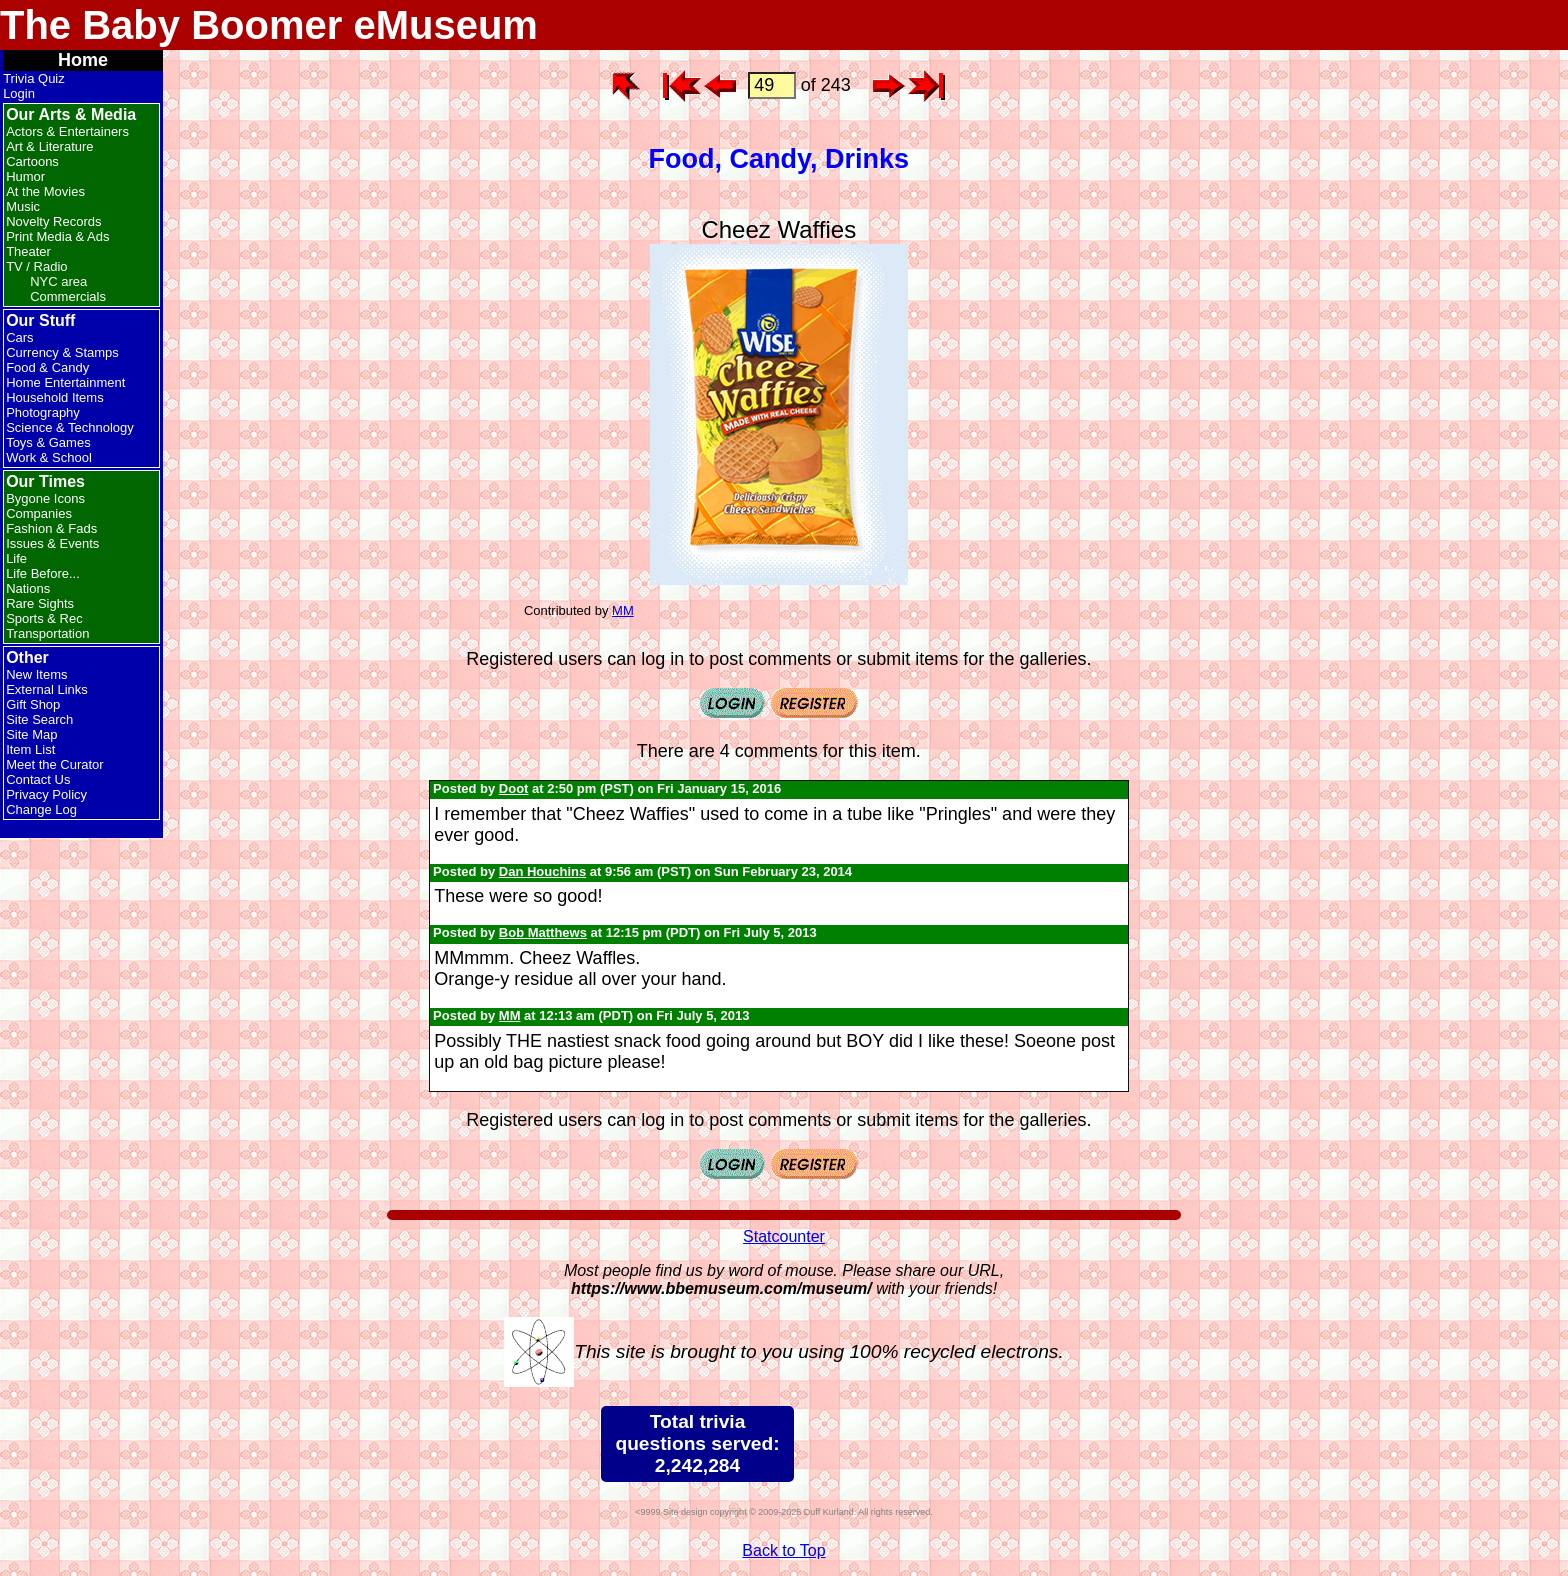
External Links (47, 689)
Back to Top (783, 1550)
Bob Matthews (543, 932)
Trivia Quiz (34, 78)
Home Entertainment (65, 382)
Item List (30, 749)
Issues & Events (52, 543)
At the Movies (45, 191)
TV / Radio (36, 266)
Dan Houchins (542, 871)
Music (23, 206)
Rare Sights (40, 603)
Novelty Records (53, 221)
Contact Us (38, 779)
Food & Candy (47, 367)
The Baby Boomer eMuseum (269, 25)
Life (16, 558)
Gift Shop (33, 704)
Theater (28, 251)
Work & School (49, 457)
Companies (39, 513)
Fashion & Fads (51, 528)
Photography (43, 412)
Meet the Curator (55, 764)
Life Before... (43, 573)
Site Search (39, 719)
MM (623, 610)
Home (83, 60)
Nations (28, 588)
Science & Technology (70, 427)
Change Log (41, 809)
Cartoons (32, 161)
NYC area (58, 281)
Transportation (47, 633)
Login (19, 93)
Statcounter (784, 1236)
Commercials (68, 296)
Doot (514, 788)
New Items (36, 674)
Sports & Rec (44, 618)
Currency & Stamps (62, 352)
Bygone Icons (45, 498)
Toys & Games (48, 442)
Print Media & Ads (57, 236)
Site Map (31, 734)
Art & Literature (49, 146)
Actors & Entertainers (67, 131)
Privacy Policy (46, 794)
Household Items (55, 397)
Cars (19, 337)
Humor (25, 176)
